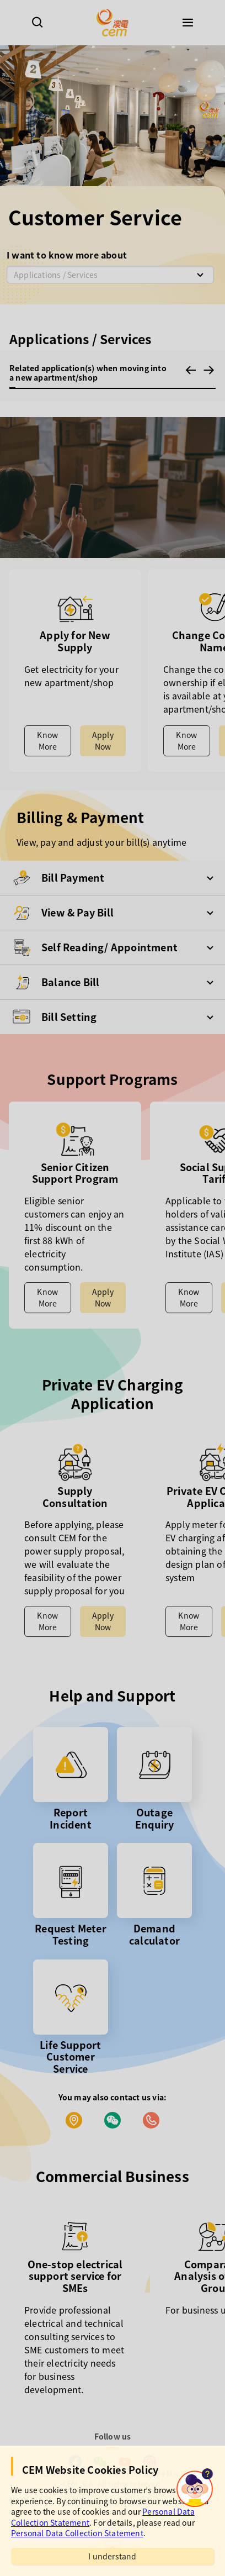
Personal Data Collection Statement (77, 2532)
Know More (47, 740)
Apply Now (103, 740)
